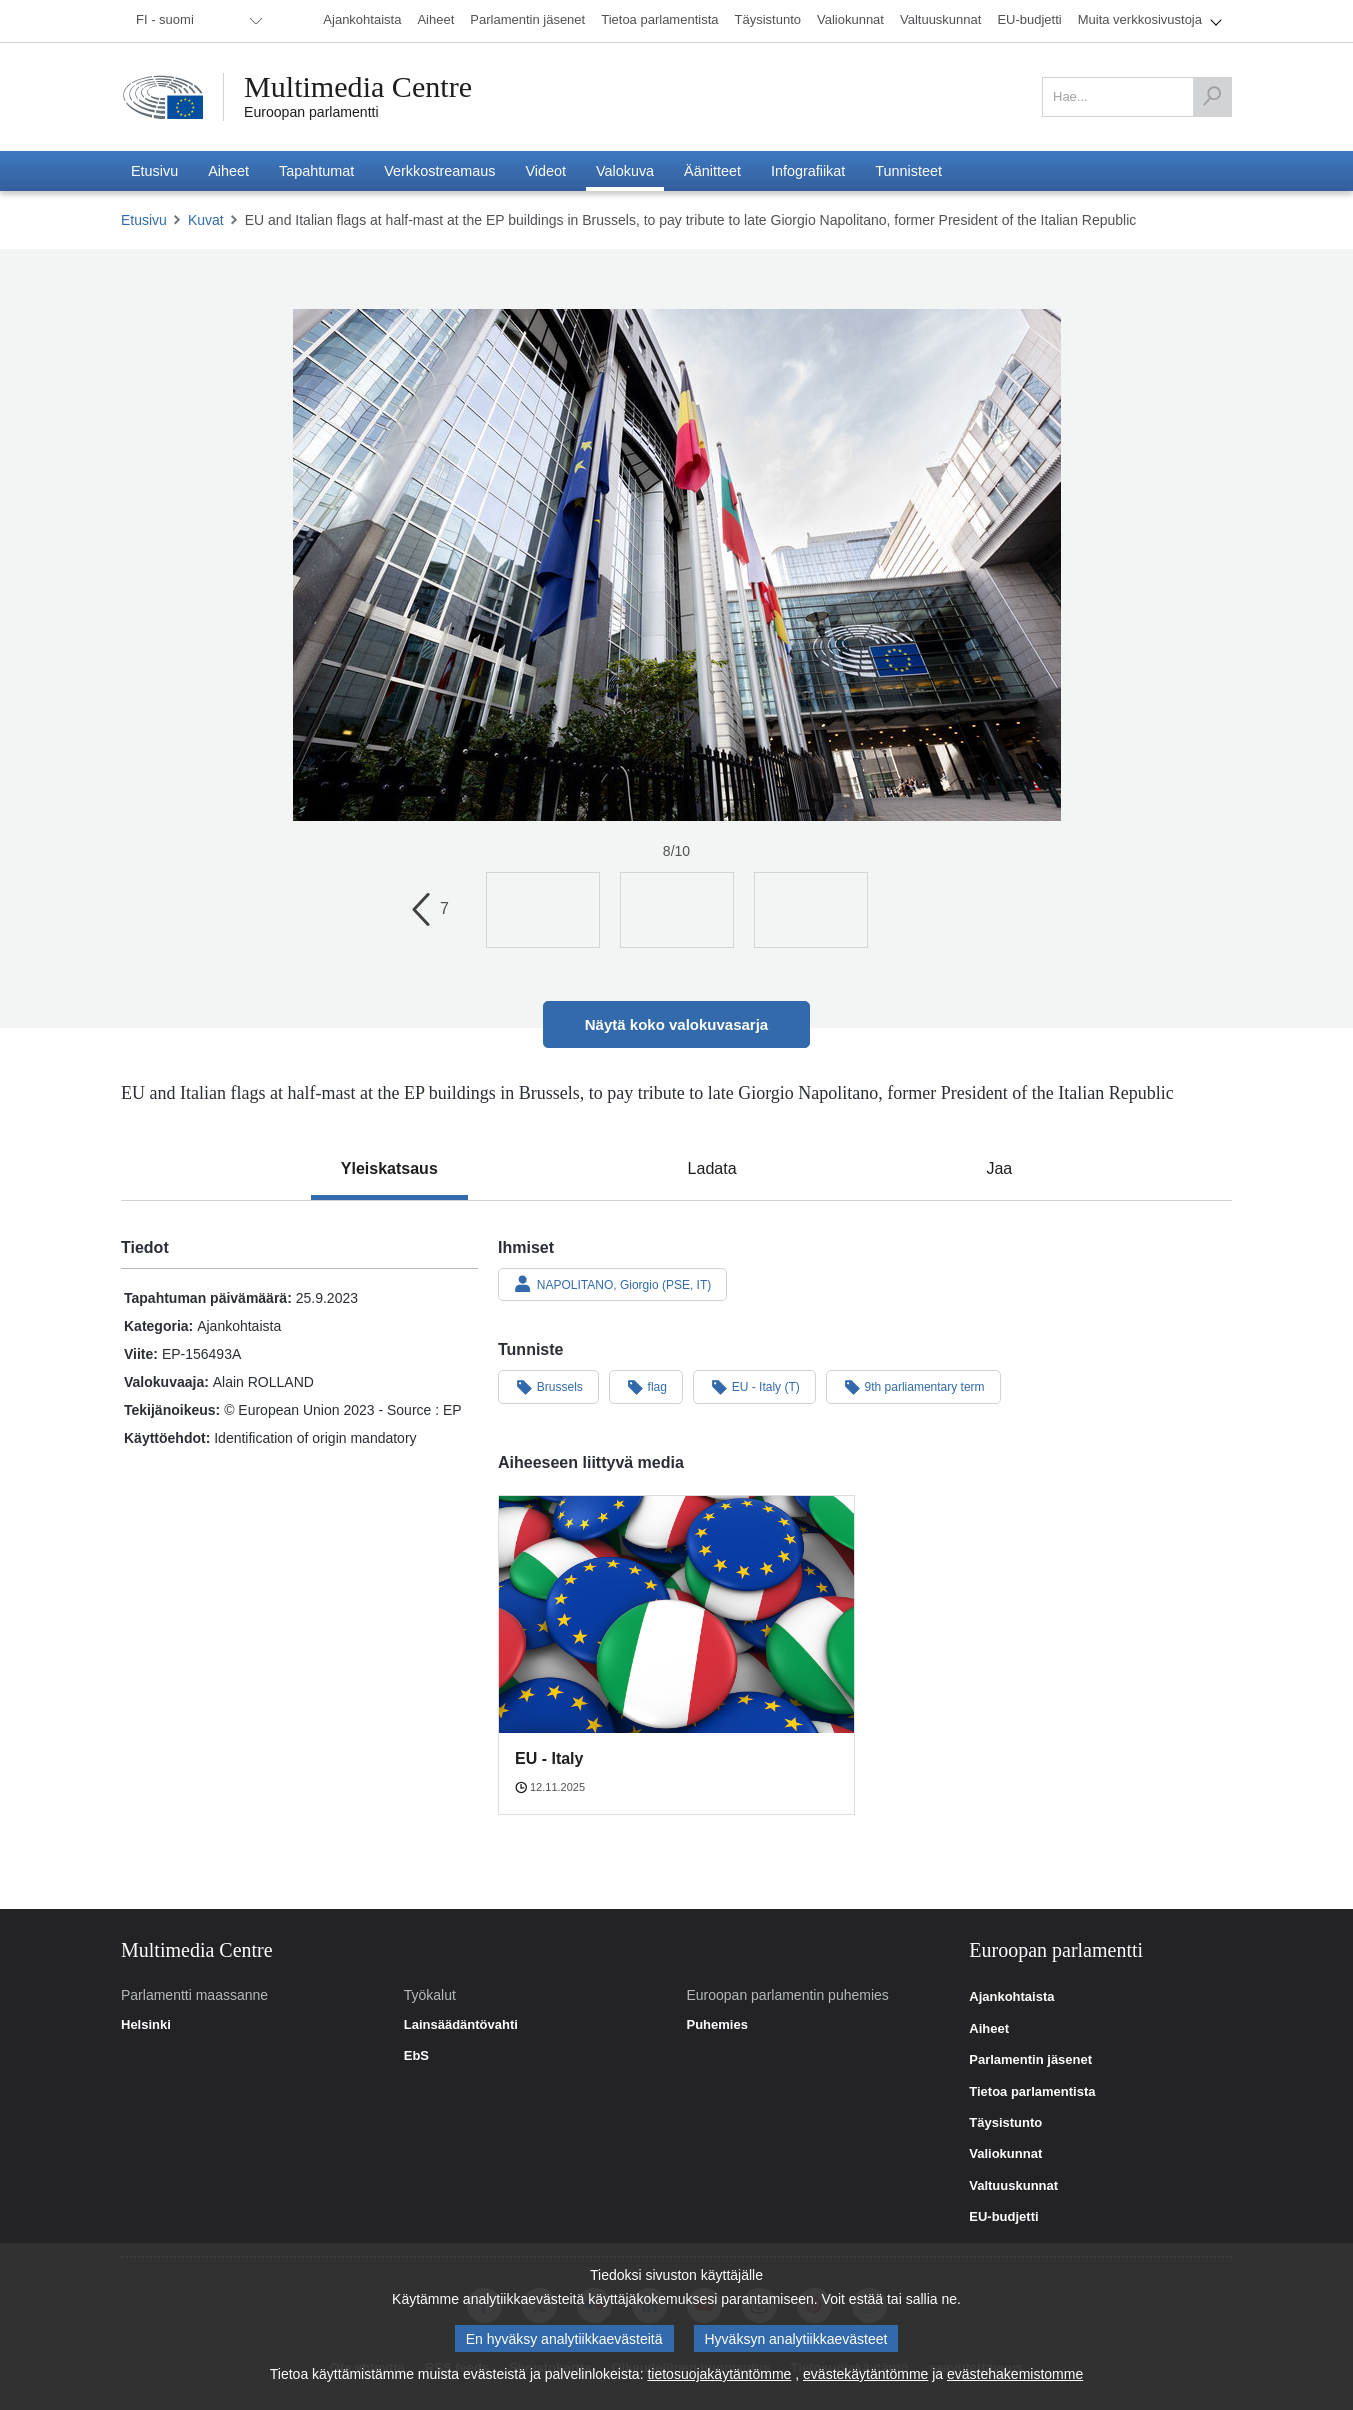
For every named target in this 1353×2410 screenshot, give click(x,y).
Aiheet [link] (989, 2029)
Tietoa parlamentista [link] (1032, 2092)
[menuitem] (196, 21)
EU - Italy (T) (754, 1386)
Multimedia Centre (358, 87)
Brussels (548, 1386)
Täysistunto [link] (1005, 2123)
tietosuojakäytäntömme (719, 2379)
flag (646, 1386)
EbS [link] (416, 2056)
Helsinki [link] (146, 2025)
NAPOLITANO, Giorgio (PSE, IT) (612, 1284)
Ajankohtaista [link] (1011, 1997)
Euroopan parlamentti (311, 112)
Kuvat (206, 220)
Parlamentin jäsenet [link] (1030, 2060)
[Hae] (1212, 97)
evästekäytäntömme (865, 2379)
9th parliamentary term (913, 1386)
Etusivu (144, 220)
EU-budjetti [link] (1003, 2217)
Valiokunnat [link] (1005, 2154)
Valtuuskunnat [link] (1013, 2186)
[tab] (389, 1169)
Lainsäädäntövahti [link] (461, 2025)
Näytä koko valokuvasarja (676, 1024)
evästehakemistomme (1015, 2379)
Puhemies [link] (716, 2025)
